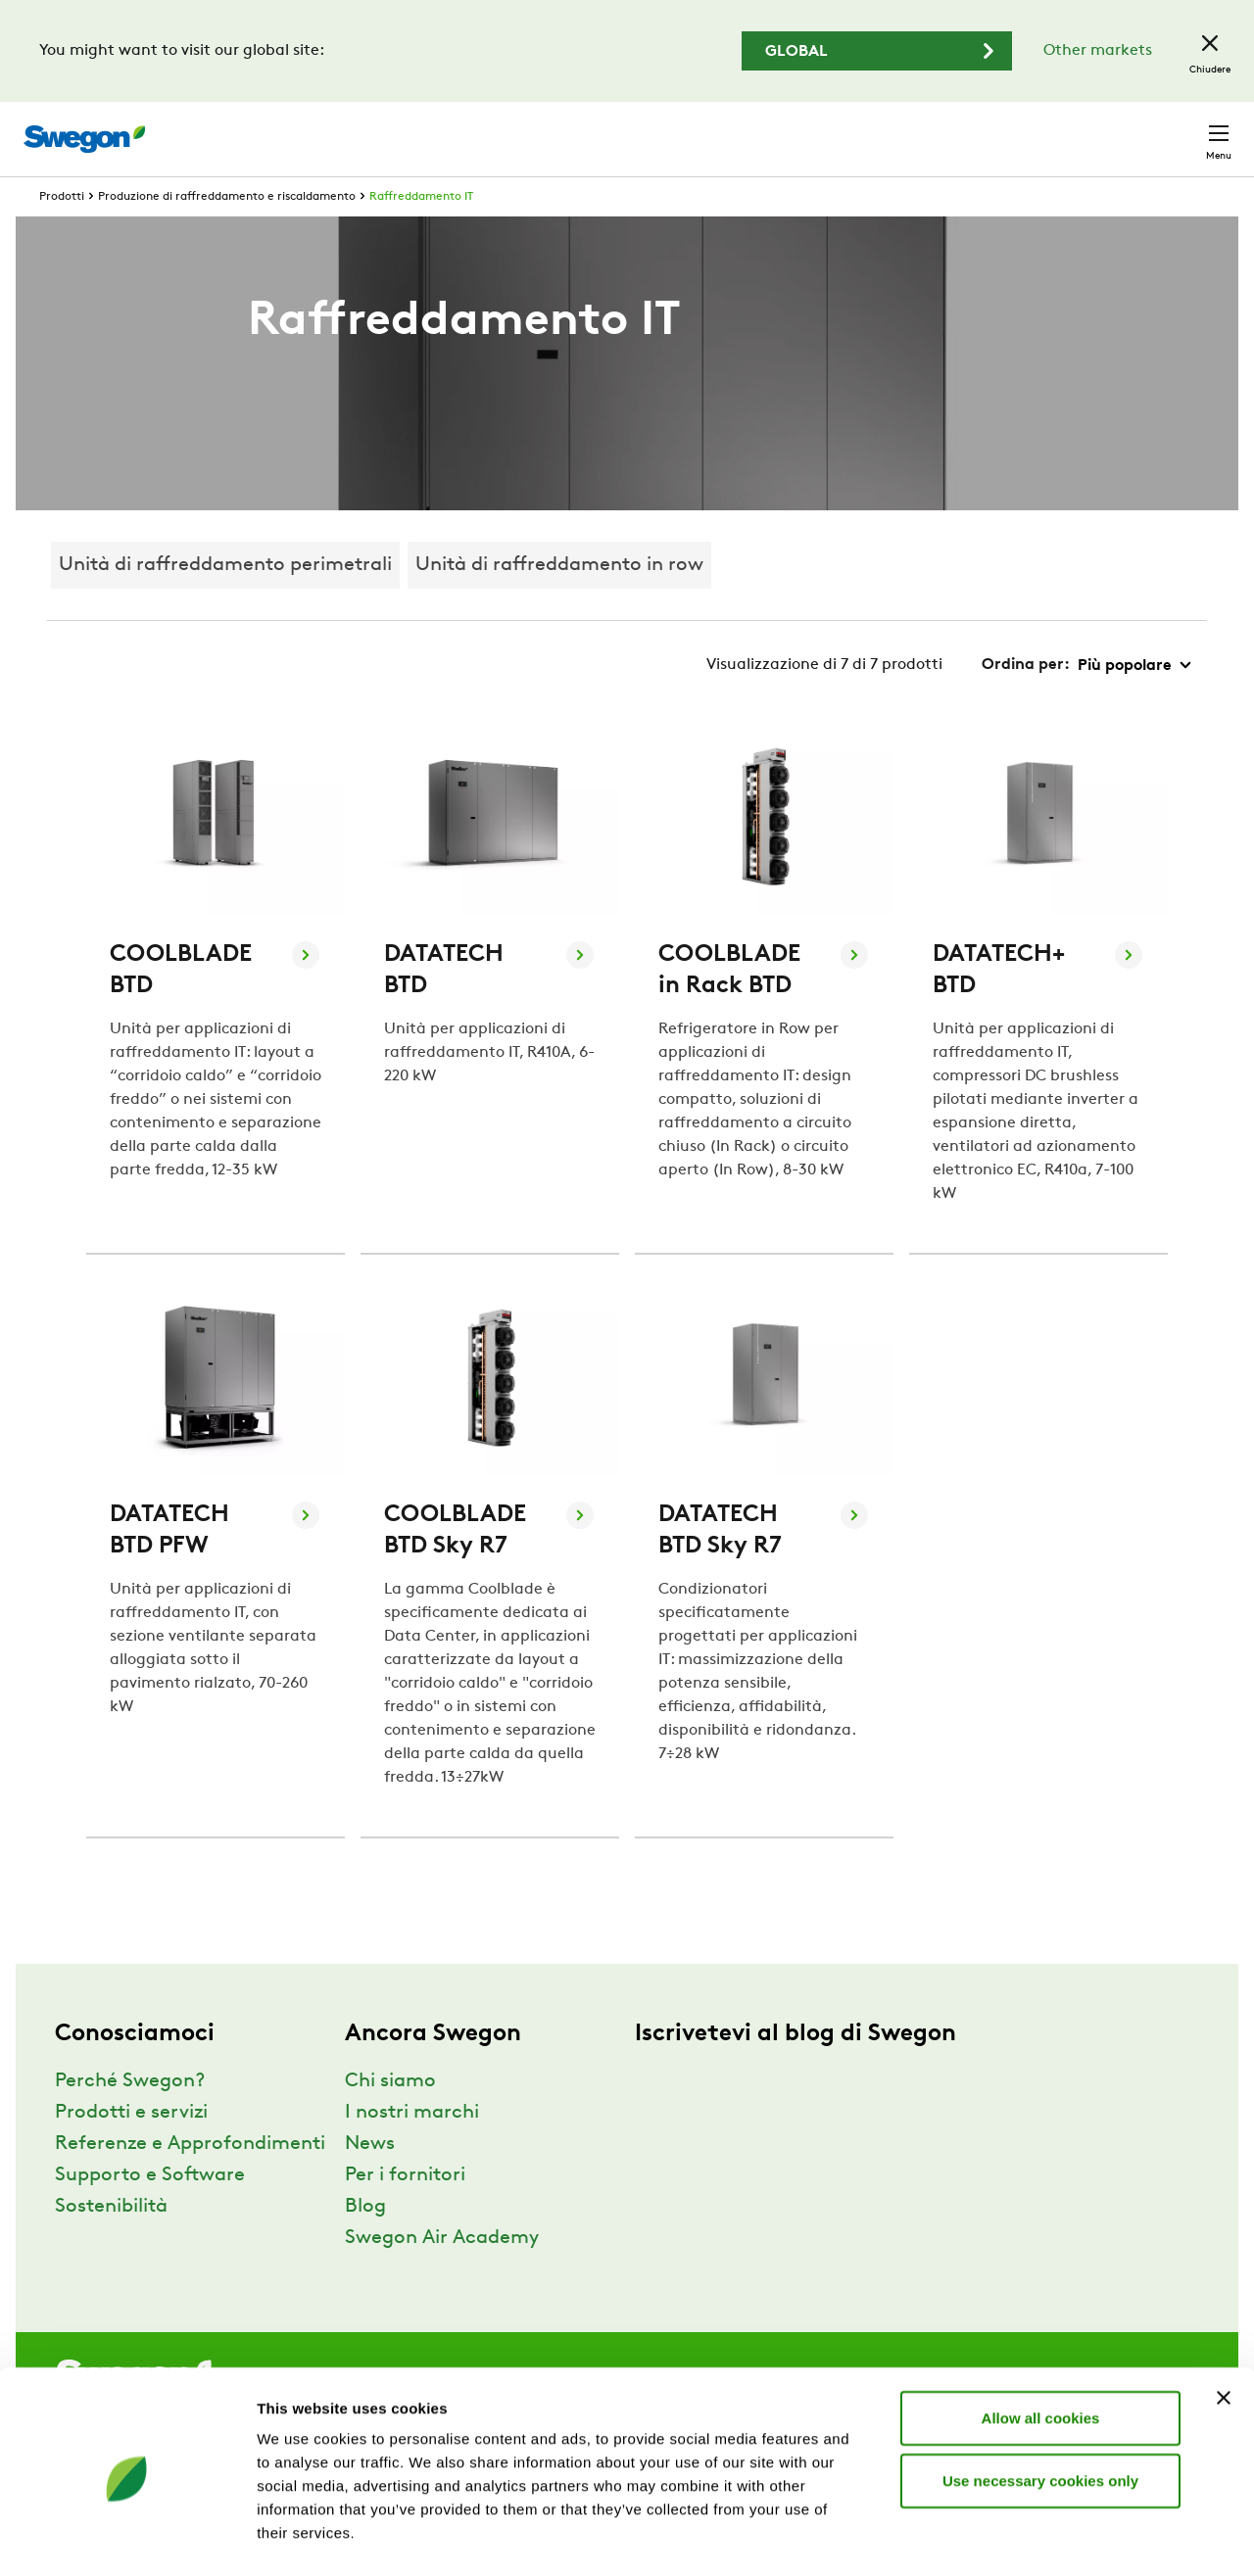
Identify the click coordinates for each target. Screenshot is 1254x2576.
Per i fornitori (405, 2211)
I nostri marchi (412, 2149)
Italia (1088, 128)
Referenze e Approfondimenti (190, 2180)
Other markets (1097, 51)
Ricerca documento (877, 129)
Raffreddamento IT (421, 233)
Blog (365, 2243)
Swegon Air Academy (442, 2274)
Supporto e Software (150, 2211)
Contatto (1180, 129)
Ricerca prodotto (704, 128)
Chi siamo (390, 2117)
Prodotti (61, 233)
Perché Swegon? (130, 2117)
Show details (1028, 2537)
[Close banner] (1223, 2323)
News (370, 2180)
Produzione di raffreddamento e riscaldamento (227, 233)
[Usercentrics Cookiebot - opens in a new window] (127, 2537)
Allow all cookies (1041, 2343)
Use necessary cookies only (1040, 2406)
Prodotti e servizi (131, 2149)
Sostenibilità (111, 2243)
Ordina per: (1026, 701)
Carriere (1007, 128)
